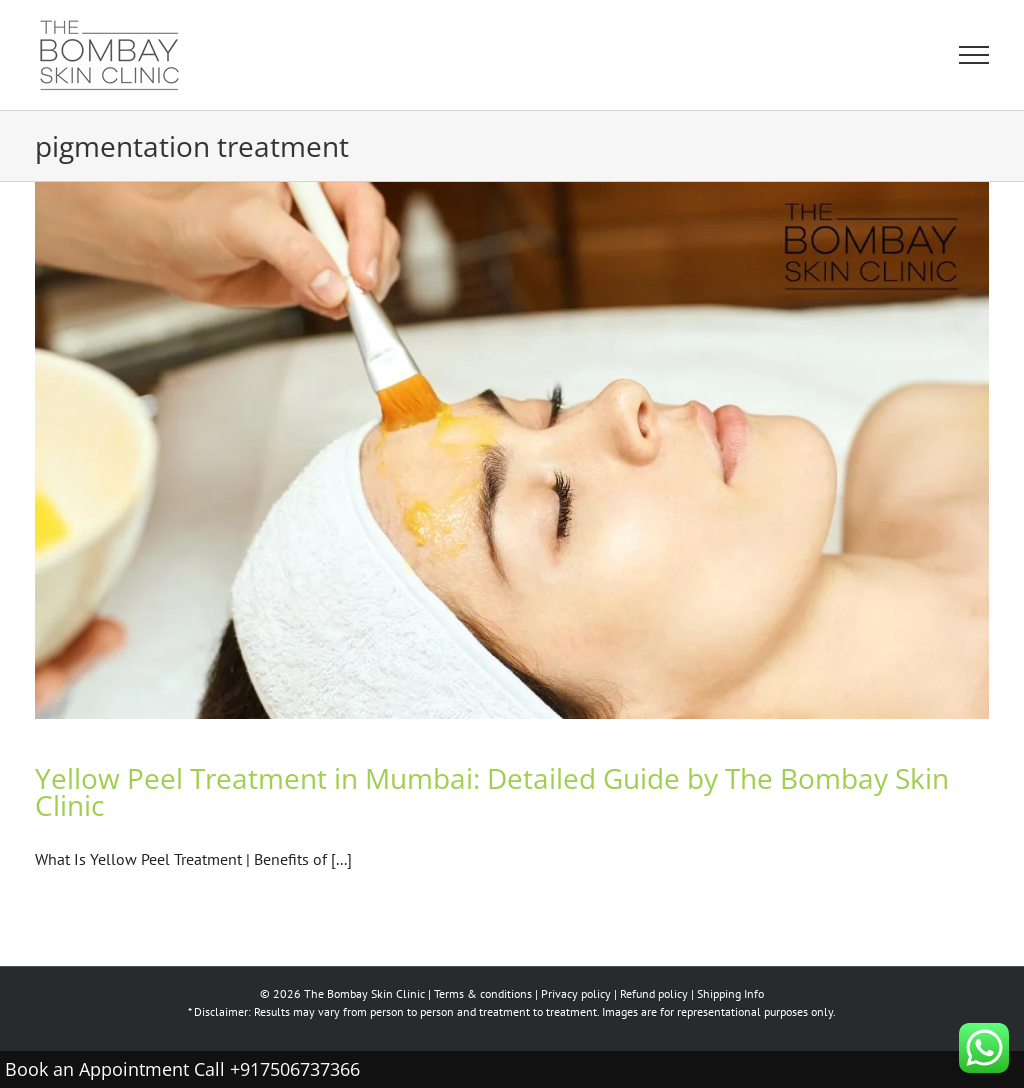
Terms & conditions (483, 993)
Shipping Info (730, 993)
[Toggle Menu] (974, 55)
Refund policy (654, 993)
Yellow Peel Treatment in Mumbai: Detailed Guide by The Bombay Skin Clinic (492, 791)
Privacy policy (576, 993)
